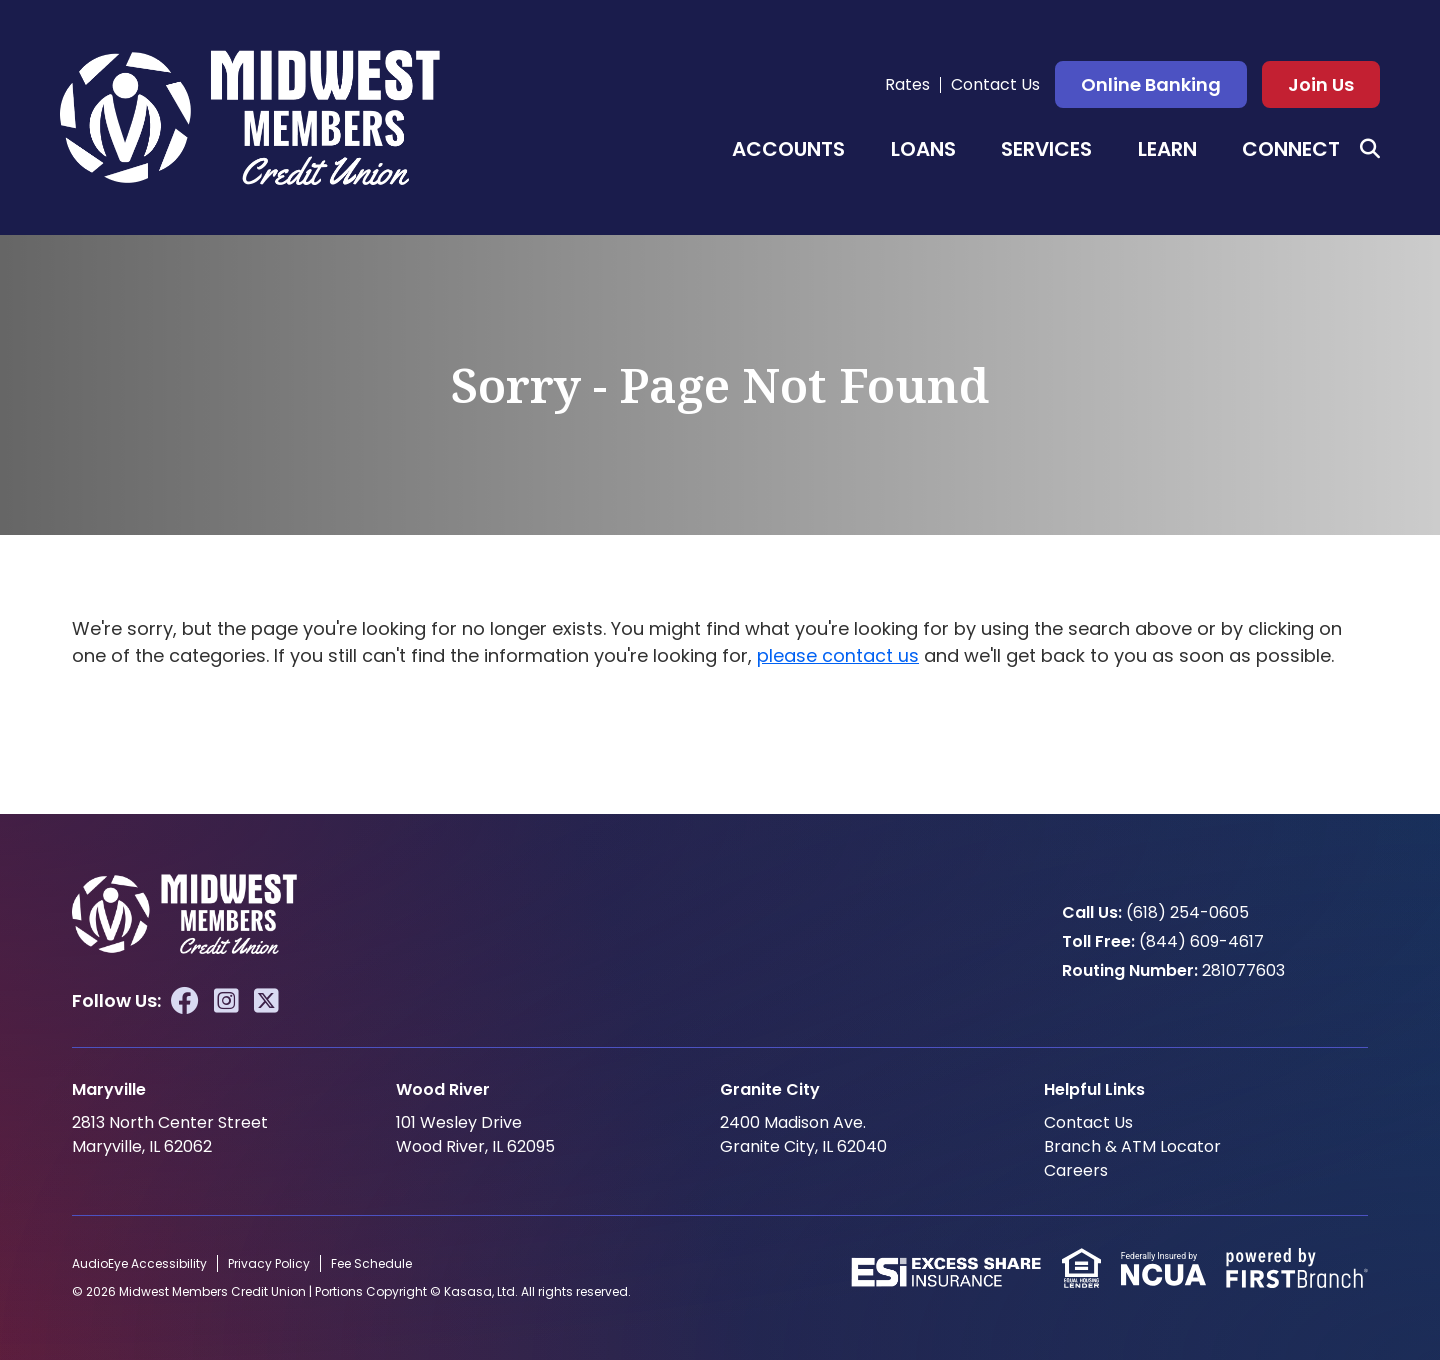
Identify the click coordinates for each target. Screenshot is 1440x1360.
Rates (907, 84)
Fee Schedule (371, 1262)
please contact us (838, 655)
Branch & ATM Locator (1132, 1145)
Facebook (185, 1000)
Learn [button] (1167, 149)
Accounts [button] (788, 149)
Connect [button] (1291, 149)
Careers (1076, 1169)
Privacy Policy (269, 1262)
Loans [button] (923, 149)
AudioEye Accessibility (139, 1262)
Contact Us (995, 84)
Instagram (226, 1000)
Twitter (266, 1000)
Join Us (1321, 84)
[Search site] (1370, 149)
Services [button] (1046, 149)
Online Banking (1151, 84)
